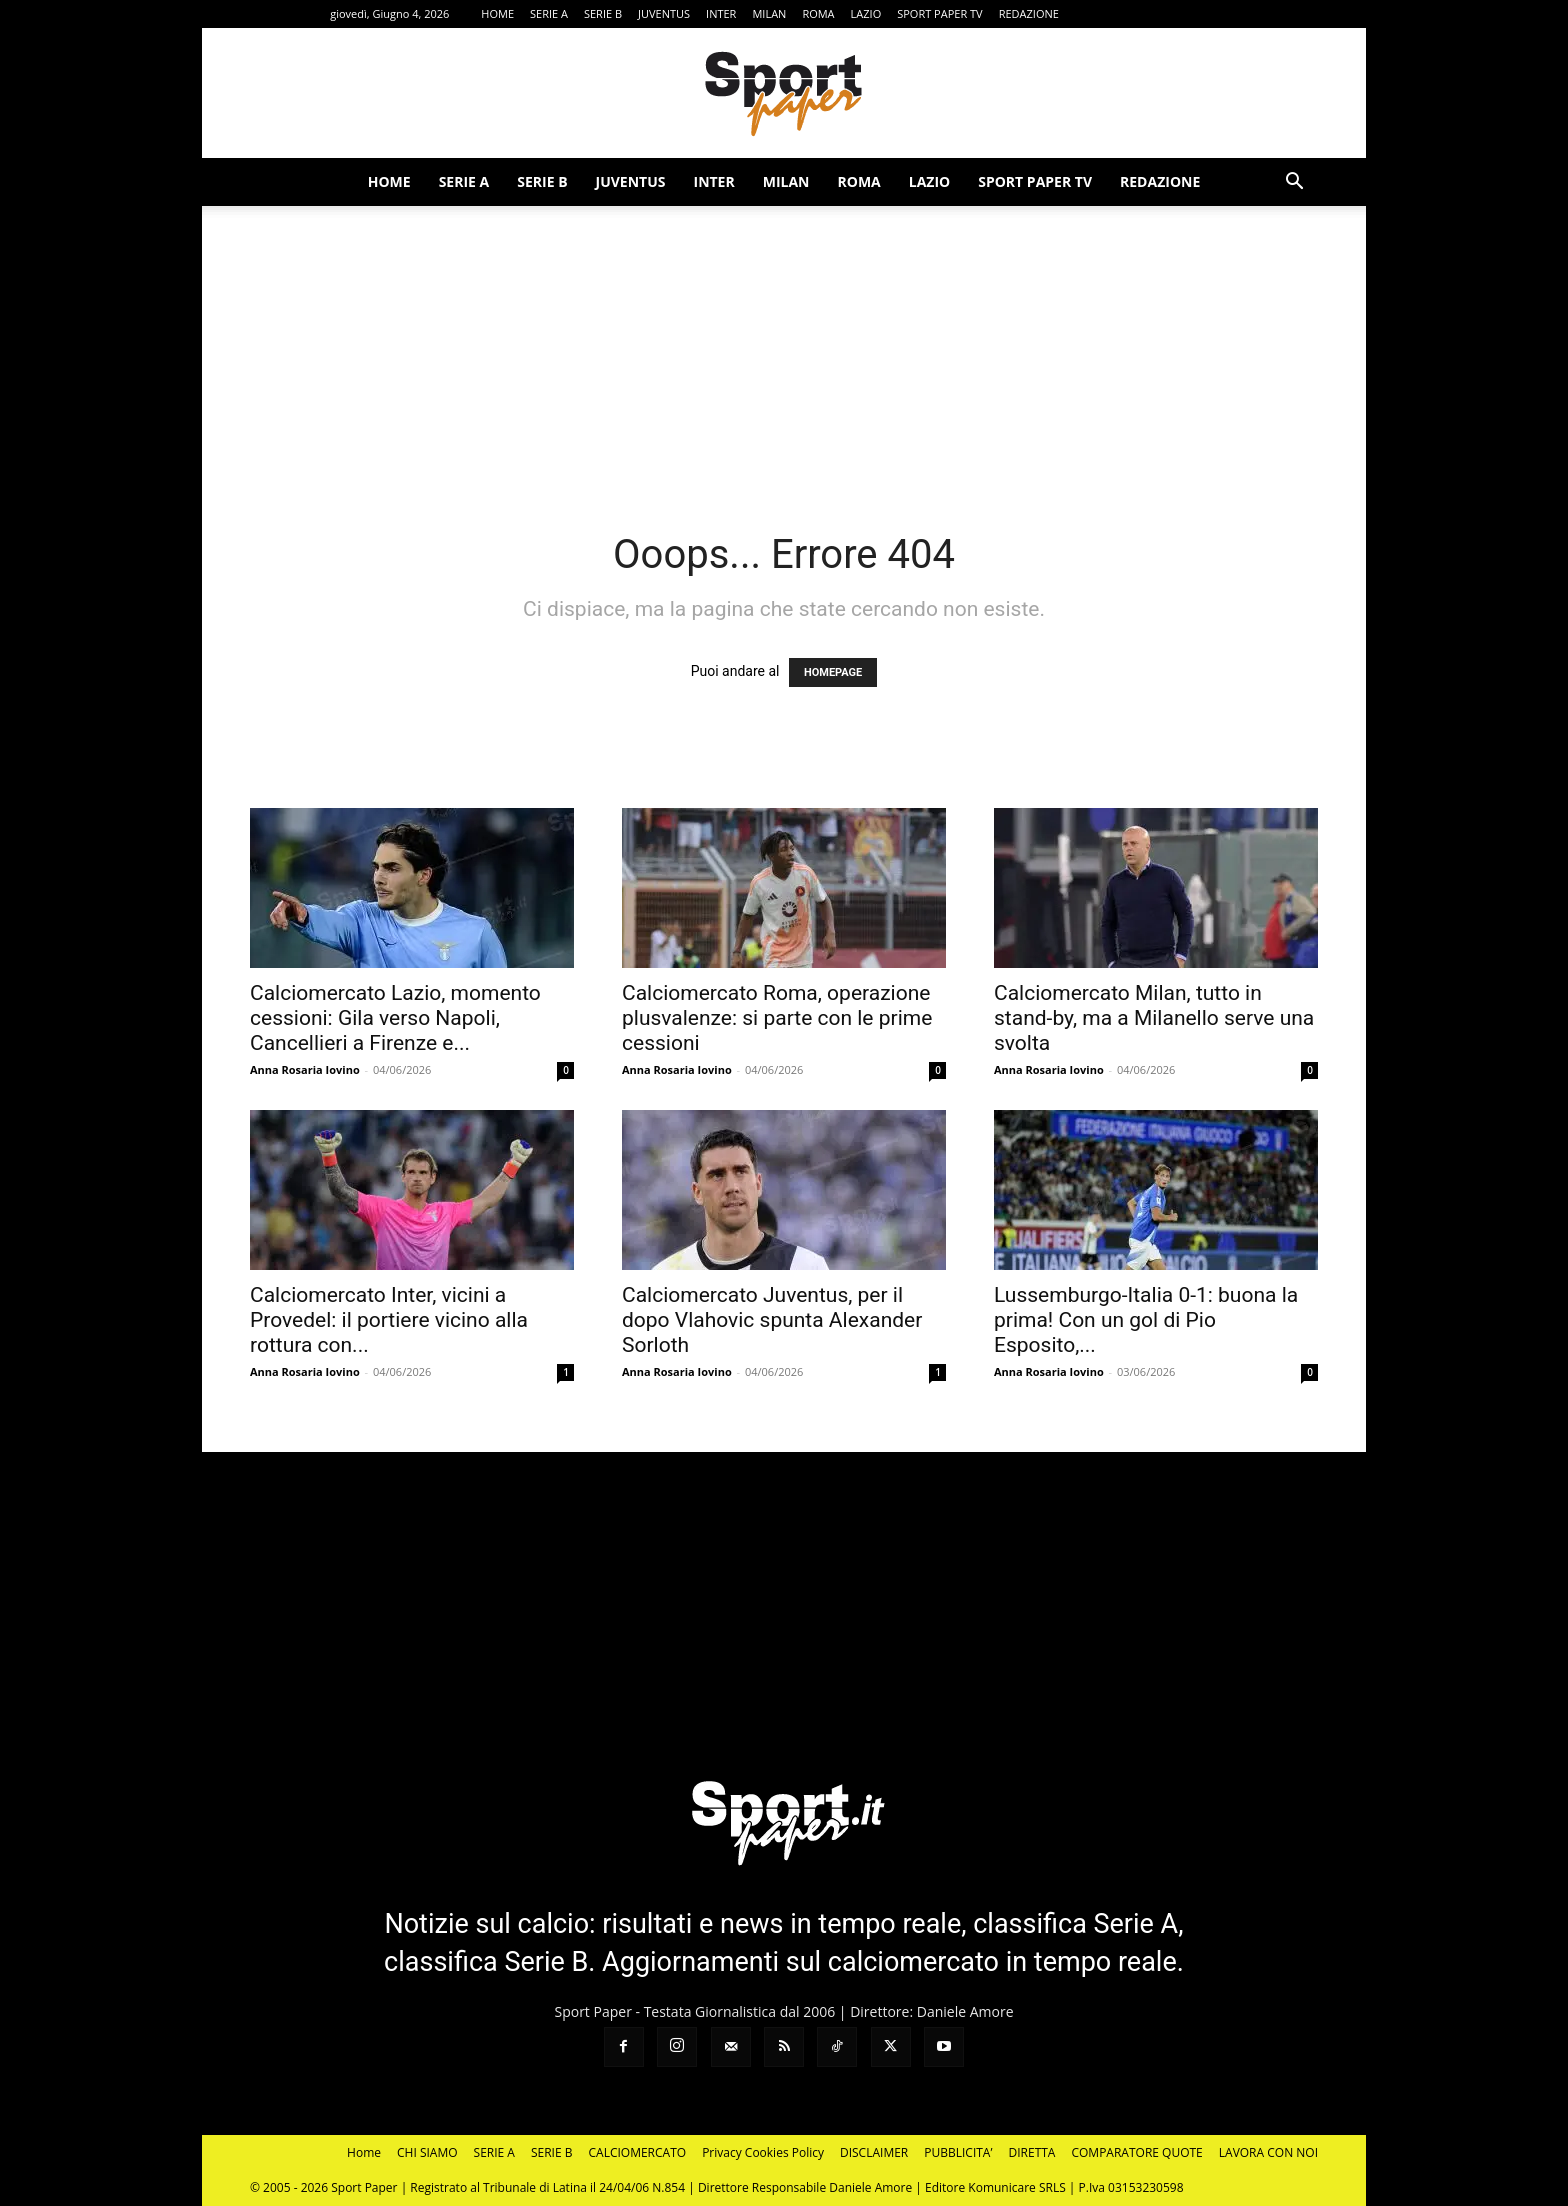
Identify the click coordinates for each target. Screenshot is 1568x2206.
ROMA (818, 13)
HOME (497, 13)
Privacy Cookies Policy (763, 2152)
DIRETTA (1032, 2152)
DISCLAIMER (874, 2152)
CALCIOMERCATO (638, 2152)
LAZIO (866, 13)
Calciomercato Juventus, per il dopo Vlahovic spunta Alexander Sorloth (772, 1320)
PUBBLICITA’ (958, 2152)
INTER (721, 13)
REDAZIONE (1029, 13)
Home (364, 2152)
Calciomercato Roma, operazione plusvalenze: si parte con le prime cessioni (777, 1018)
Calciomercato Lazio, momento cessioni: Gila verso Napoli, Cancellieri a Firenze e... (395, 1018)
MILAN (769, 13)
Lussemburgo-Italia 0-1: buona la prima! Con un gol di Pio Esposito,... (1146, 1320)
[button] (1294, 183)
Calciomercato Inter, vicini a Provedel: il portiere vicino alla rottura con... (389, 1320)
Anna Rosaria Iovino (305, 1069)
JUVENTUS (664, 13)
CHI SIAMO (427, 2152)
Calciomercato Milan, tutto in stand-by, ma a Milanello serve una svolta (1154, 1018)
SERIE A (549, 13)
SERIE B (603, 13)
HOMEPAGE (833, 672)
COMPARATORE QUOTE (1136, 2152)
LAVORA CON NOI (1268, 2152)
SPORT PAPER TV (939, 13)
